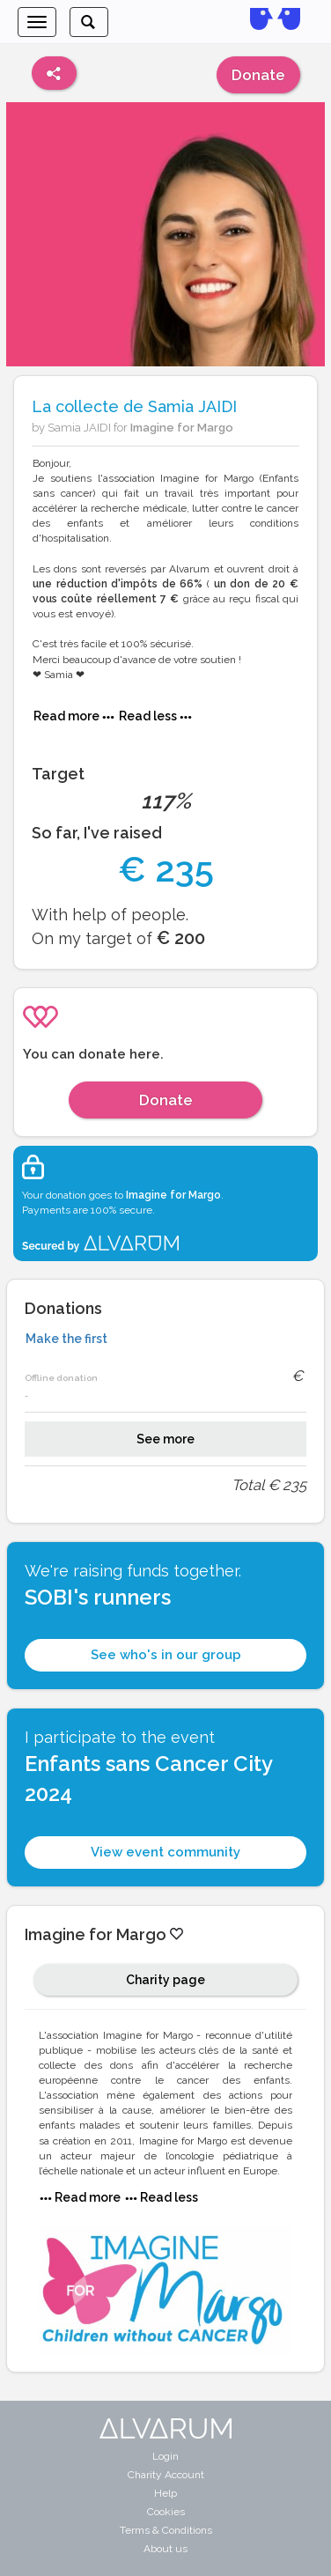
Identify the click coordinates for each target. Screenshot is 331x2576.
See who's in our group (166, 1655)
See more (165, 1439)
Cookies (166, 2512)
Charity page (165, 1980)
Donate (258, 75)
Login (165, 2456)
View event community (165, 1852)
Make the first (66, 1339)
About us (165, 2549)
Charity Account (166, 2475)
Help (165, 2493)
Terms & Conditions (166, 2530)
